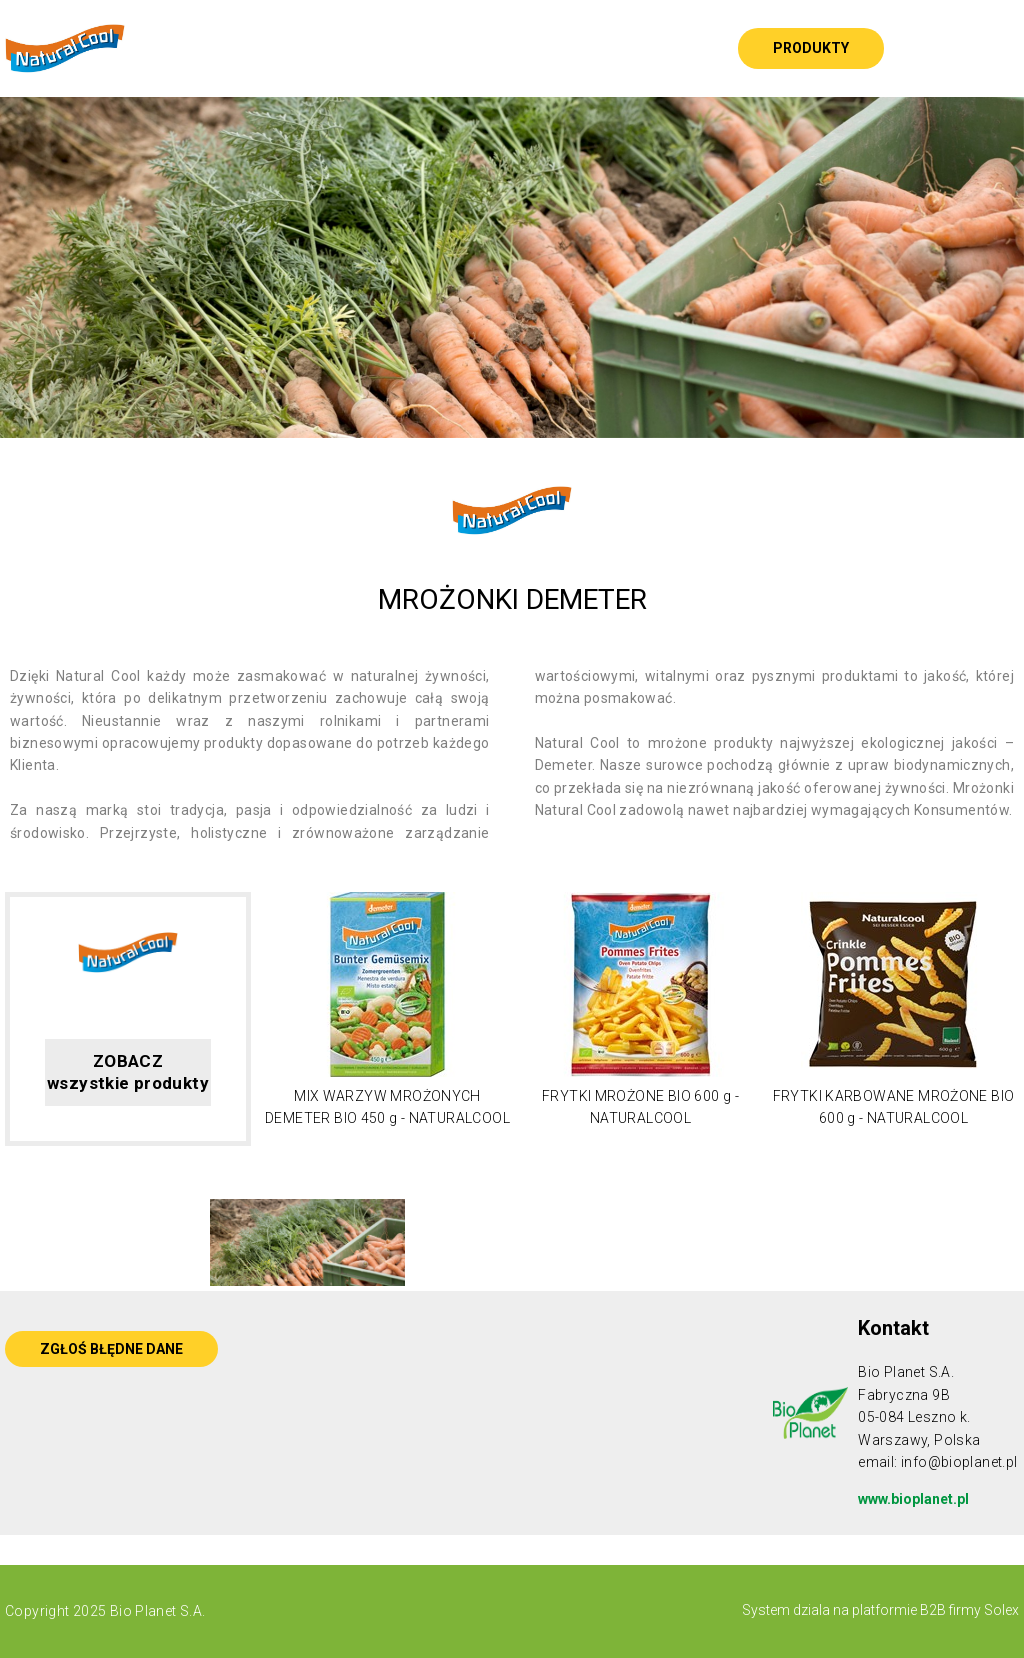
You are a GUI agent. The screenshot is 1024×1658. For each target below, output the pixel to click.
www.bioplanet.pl (913, 1499)
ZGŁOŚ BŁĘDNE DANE (111, 1349)
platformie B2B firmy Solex (934, 1610)
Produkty (811, 48)
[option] (512, 267)
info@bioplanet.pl (959, 1462)
